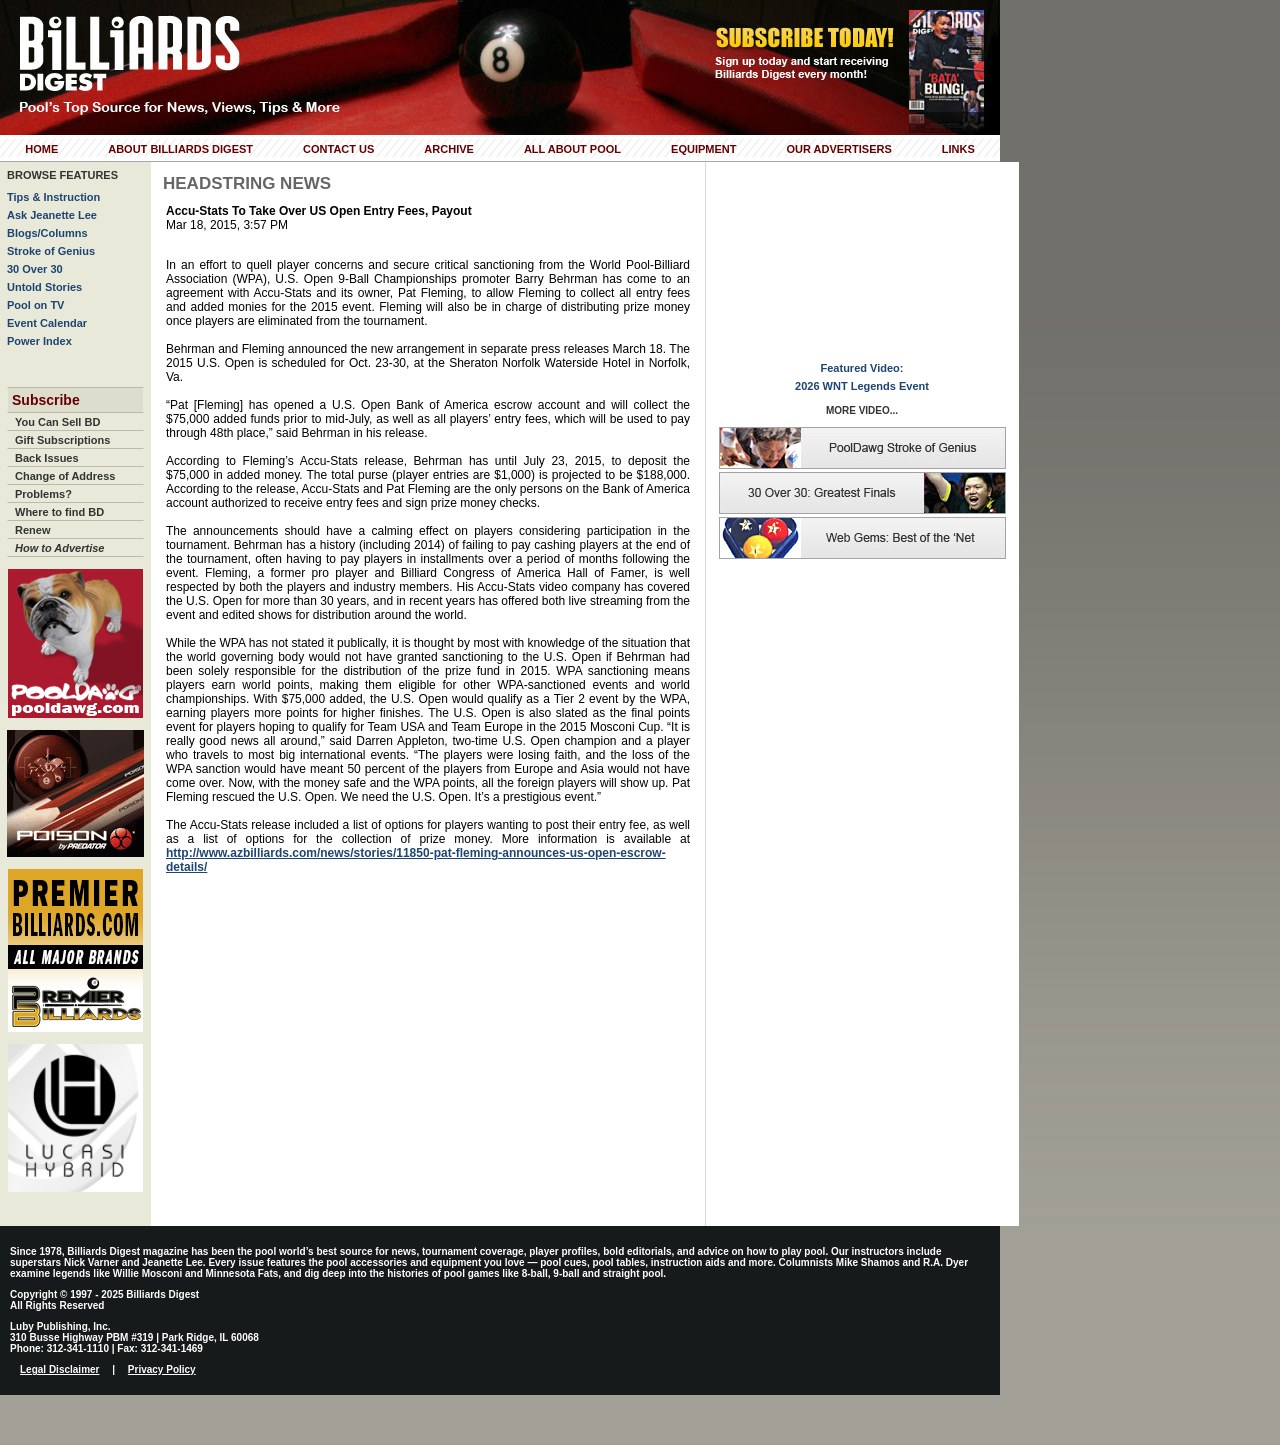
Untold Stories (44, 287)
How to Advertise (59, 548)
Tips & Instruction (53, 197)
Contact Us (338, 149)
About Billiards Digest (180, 149)
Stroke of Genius (51, 251)
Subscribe (46, 400)
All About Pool (572, 149)
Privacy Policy (162, 1369)
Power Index (39, 341)
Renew (32, 530)
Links (958, 149)
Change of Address (65, 476)
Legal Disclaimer (59, 1369)
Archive (449, 149)
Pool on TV (35, 305)
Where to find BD (59, 512)
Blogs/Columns (47, 233)
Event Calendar (47, 323)
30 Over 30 (35, 269)
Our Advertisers (838, 149)
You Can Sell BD (57, 422)
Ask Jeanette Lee (52, 215)
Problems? (43, 494)
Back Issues (47, 458)
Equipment (703, 149)
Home (41, 149)
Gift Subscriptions (62, 440)
